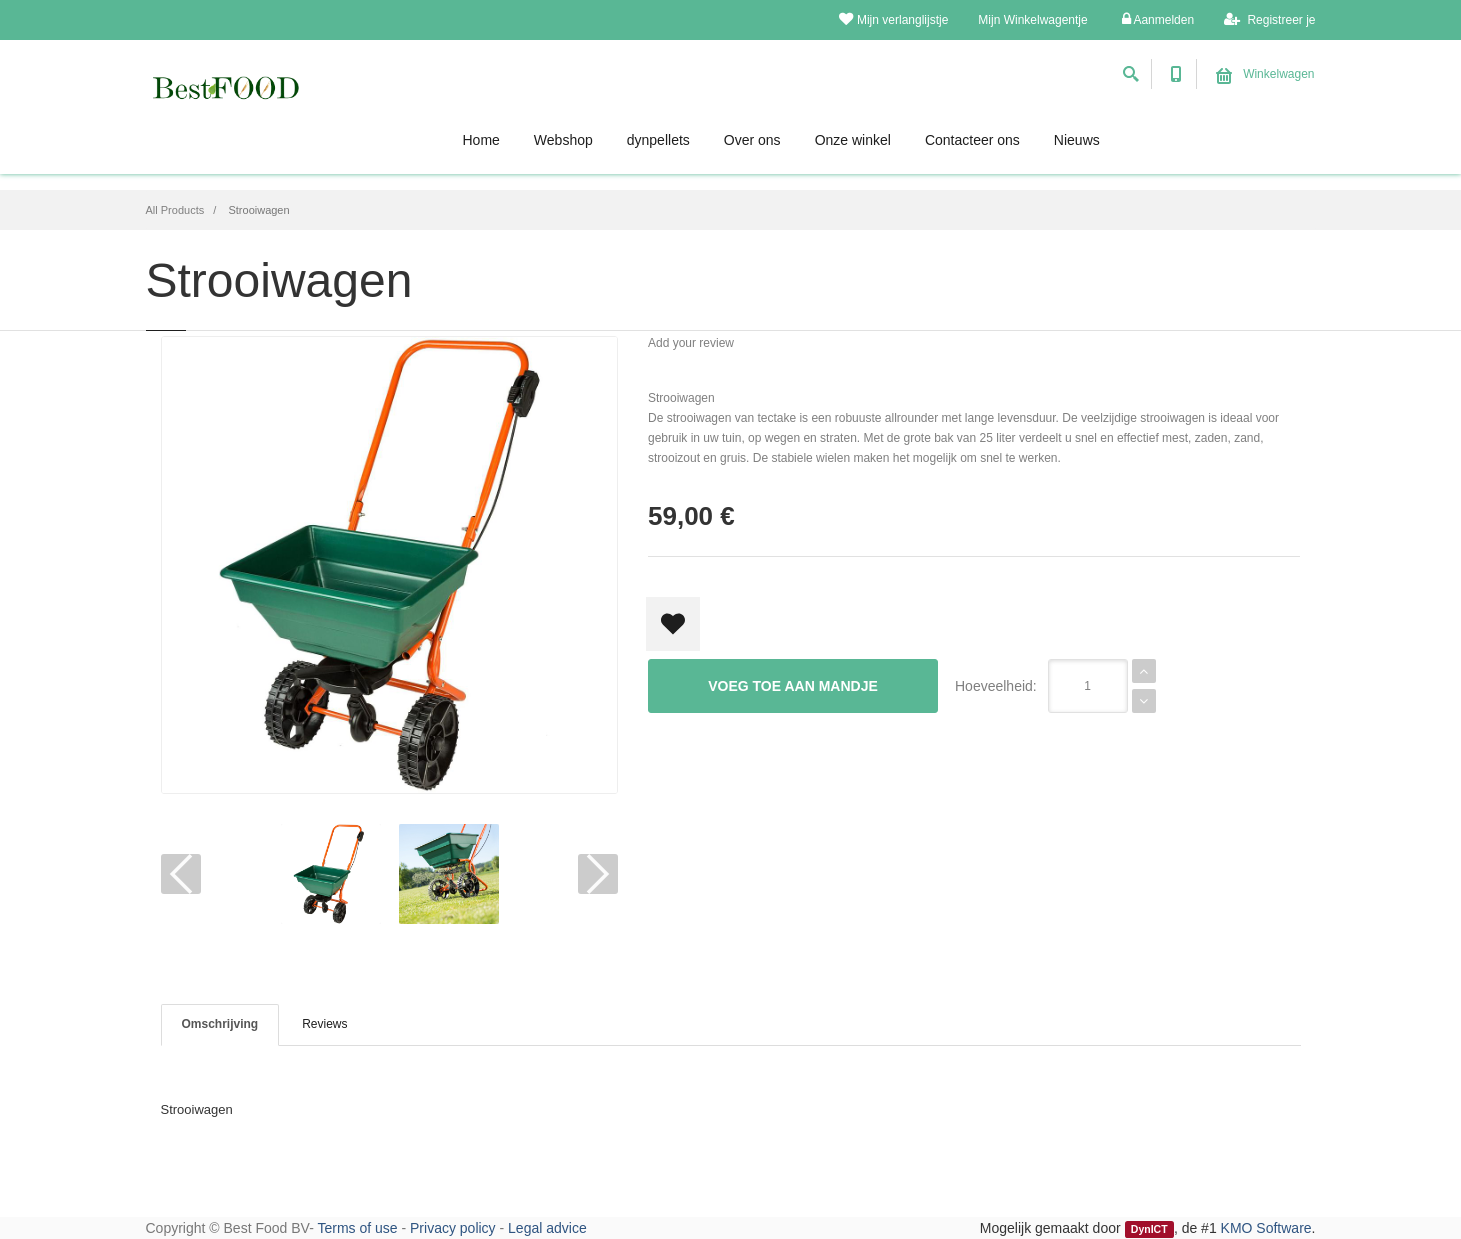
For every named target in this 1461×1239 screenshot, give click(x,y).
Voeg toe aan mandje (793, 686)
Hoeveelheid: (996, 686)
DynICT (1149, 1229)
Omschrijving (220, 1024)
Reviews (324, 1024)
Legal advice (547, 1228)
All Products (175, 210)
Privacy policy (453, 1228)
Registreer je (1269, 19)
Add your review (691, 343)
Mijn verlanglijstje (893, 19)
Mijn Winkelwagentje (1032, 20)
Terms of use (357, 1228)
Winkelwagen (1265, 74)
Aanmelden (1158, 19)
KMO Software (1266, 1228)
